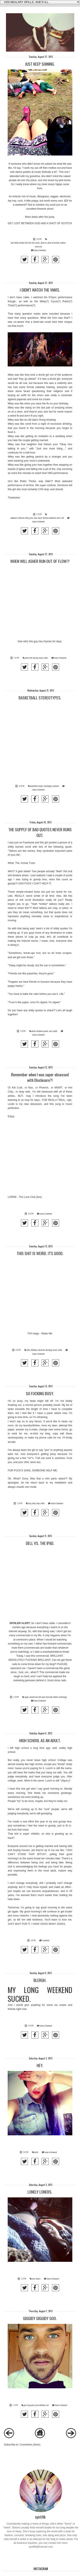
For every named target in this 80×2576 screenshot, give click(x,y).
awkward (13, 518)
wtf (62, 518)
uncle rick (38, 246)
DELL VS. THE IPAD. (40, 1543)
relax (38, 1503)
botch (36, 2152)
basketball (34, 786)
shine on (44, 242)
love (33, 242)
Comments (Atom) (30, 2444)
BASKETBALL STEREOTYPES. (40, 697)
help (33, 1503)
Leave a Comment (39, 250)
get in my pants (29, 2405)
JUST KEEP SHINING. (40, 64)
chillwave (33, 1350)
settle (42, 1503)
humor (40, 786)
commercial (33, 1697)
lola (29, 242)
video (46, 658)
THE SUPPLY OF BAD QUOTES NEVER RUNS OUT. (40, 832)
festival (22, 242)
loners (38, 2278)
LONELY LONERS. (40, 2192)
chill (28, 1350)
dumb (33, 1031)
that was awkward (49, 518)
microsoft (49, 1697)
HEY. (40, 2065)
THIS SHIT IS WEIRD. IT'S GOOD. (40, 1253)
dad (12, 242)
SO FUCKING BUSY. (40, 1393)
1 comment (45, 1940)
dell (39, 1697)
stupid (55, 1031)
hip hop (35, 658)
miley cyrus (29, 518)
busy (30, 1503)
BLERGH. (39, 1980)
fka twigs (49, 1350)
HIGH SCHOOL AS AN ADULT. (40, 1740)
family (16, 242)
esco (33, 2278)
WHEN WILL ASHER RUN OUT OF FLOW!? (40, 561)
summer (63, 242)
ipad (43, 1697)
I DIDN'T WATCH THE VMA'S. (40, 290)
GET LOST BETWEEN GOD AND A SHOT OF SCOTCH (40, 223)
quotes (45, 1031)
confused (20, 518)
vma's (59, 518)
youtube (56, 786)
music (37, 242)
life (26, 242)
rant (50, 1031)
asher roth (28, 658)
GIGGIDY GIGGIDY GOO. (40, 2318)
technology (63, 1697)
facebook (39, 1031)
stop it (40, 518)
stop (35, 518)
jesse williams (40, 2405)
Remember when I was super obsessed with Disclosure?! (40, 1077)
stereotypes (48, 786)
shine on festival (53, 242)
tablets (55, 1697)
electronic (41, 1350)
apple (27, 1697)
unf (47, 2405)
